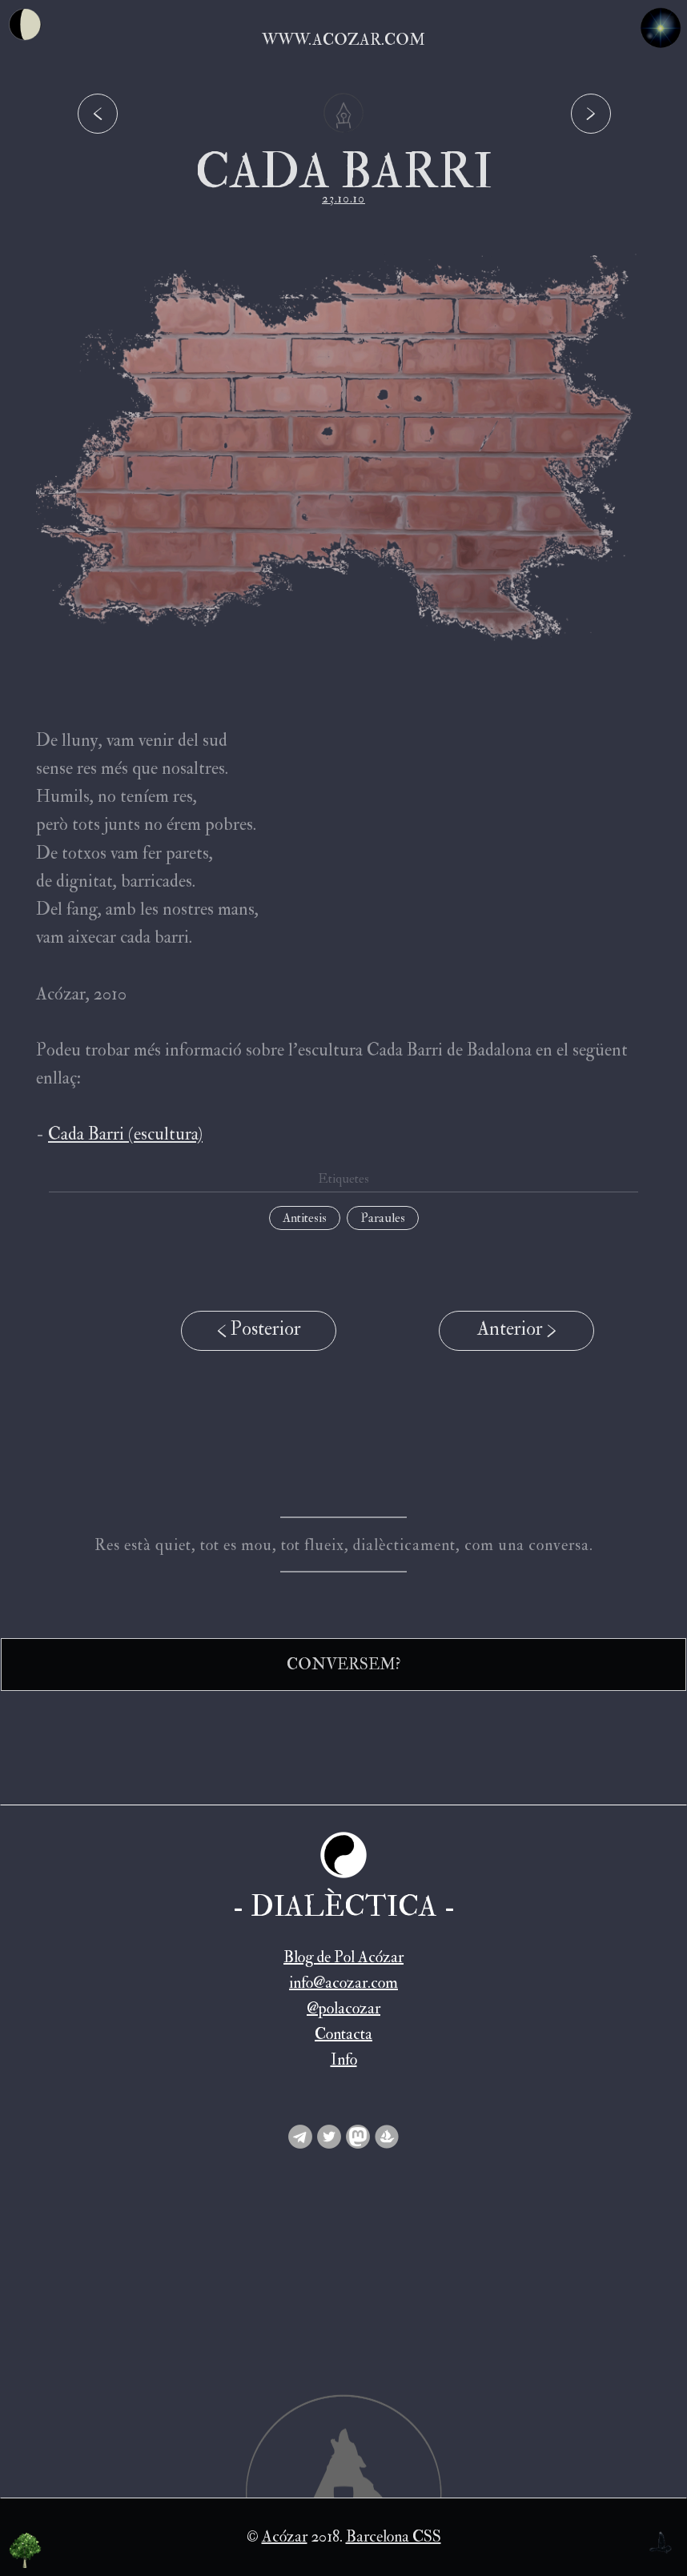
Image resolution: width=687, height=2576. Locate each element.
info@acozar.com (343, 1983)
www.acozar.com (343, 40)
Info (344, 2059)
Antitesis (305, 1218)
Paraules (382, 1218)
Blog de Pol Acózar (343, 1957)
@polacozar (343, 2008)
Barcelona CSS (393, 2536)
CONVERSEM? (343, 1664)
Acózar (284, 2536)
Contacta (343, 2034)
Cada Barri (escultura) (125, 1134)
